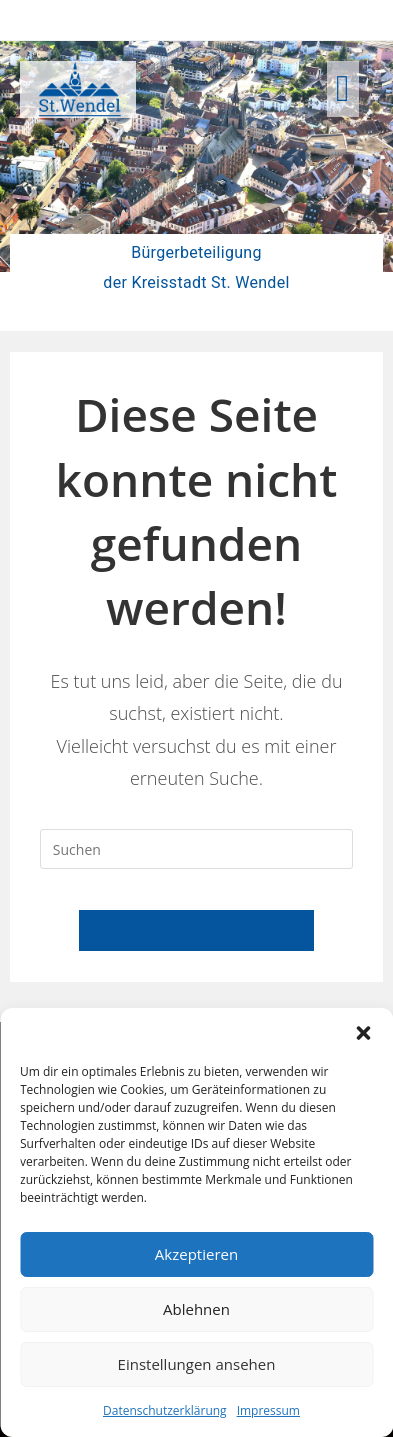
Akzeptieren (196, 1254)
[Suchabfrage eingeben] (196, 849)
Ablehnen (196, 1309)
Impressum (268, 1410)
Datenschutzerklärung (165, 1410)
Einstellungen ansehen (197, 1364)
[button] (363, 1033)
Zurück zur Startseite (196, 930)
